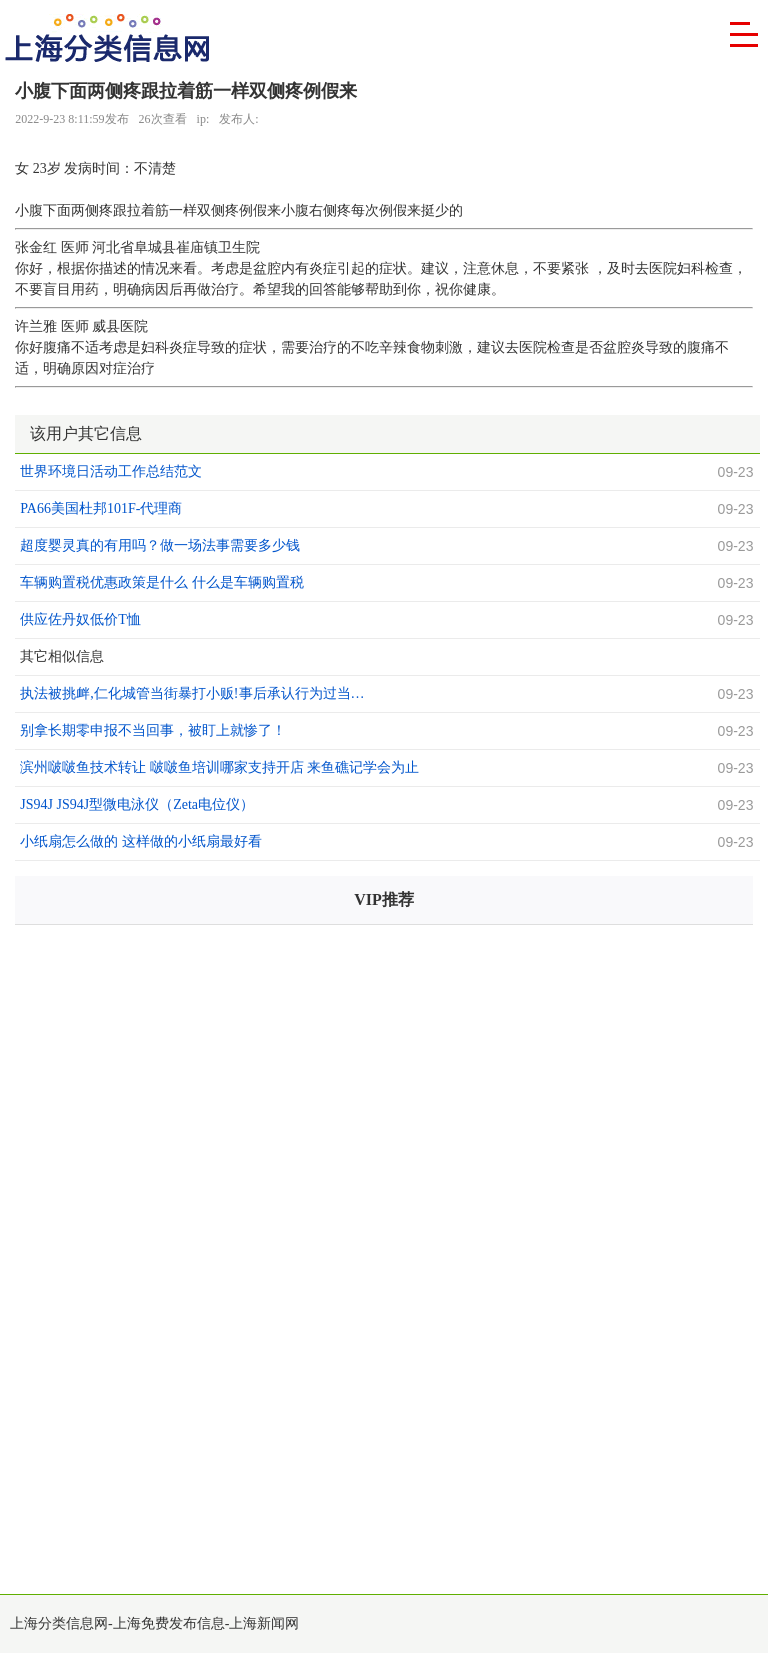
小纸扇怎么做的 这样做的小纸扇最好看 (141, 841)
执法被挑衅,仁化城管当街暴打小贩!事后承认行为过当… (192, 693)
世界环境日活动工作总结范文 (111, 471)
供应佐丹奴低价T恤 (80, 619)
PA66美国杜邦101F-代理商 (101, 508)
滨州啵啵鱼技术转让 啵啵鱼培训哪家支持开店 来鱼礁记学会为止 (219, 767)
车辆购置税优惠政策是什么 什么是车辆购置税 (162, 582)
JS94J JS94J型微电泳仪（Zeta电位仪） (137, 804)
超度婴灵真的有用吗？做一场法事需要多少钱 (160, 545)
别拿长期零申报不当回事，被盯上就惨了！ (153, 730)
